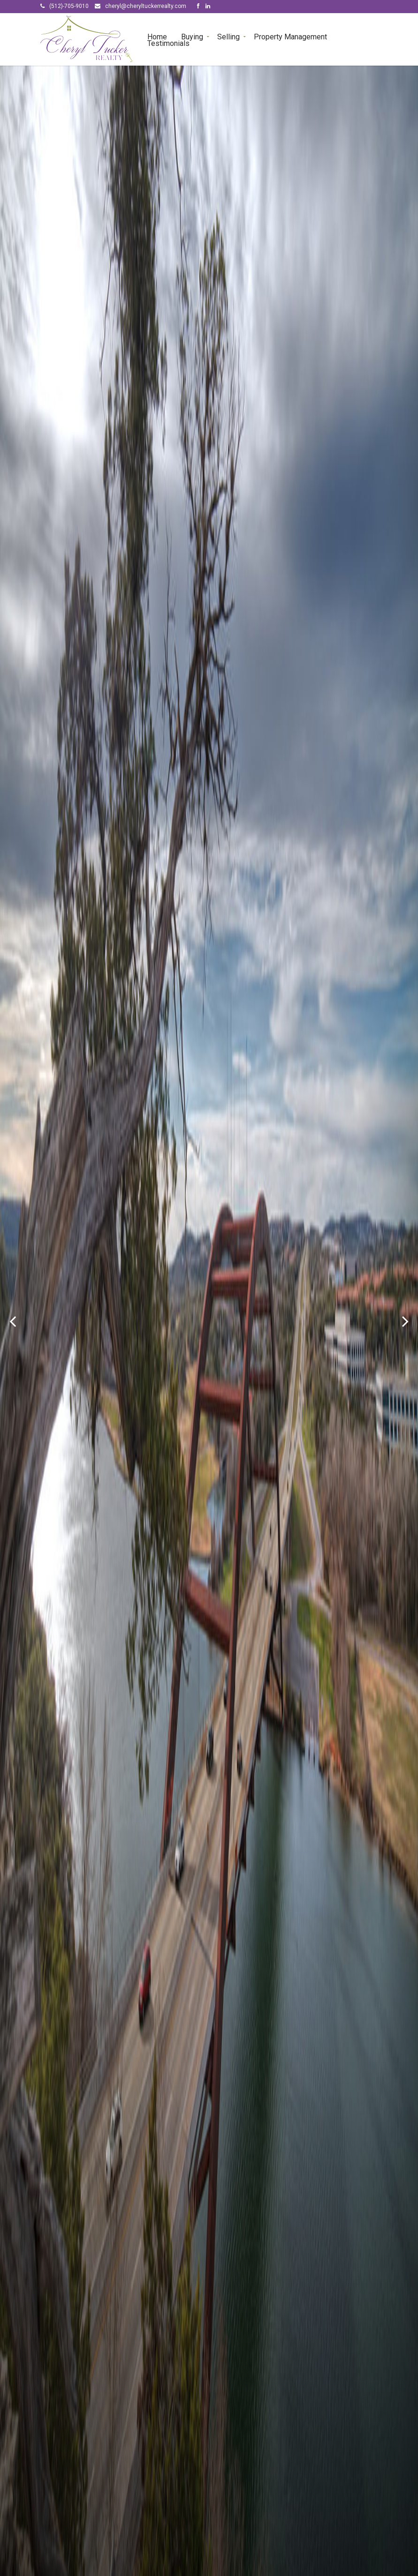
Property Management (290, 36)
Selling (228, 36)
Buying (192, 36)
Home (157, 36)
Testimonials (168, 42)
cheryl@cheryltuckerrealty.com (145, 6)
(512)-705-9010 (69, 6)
